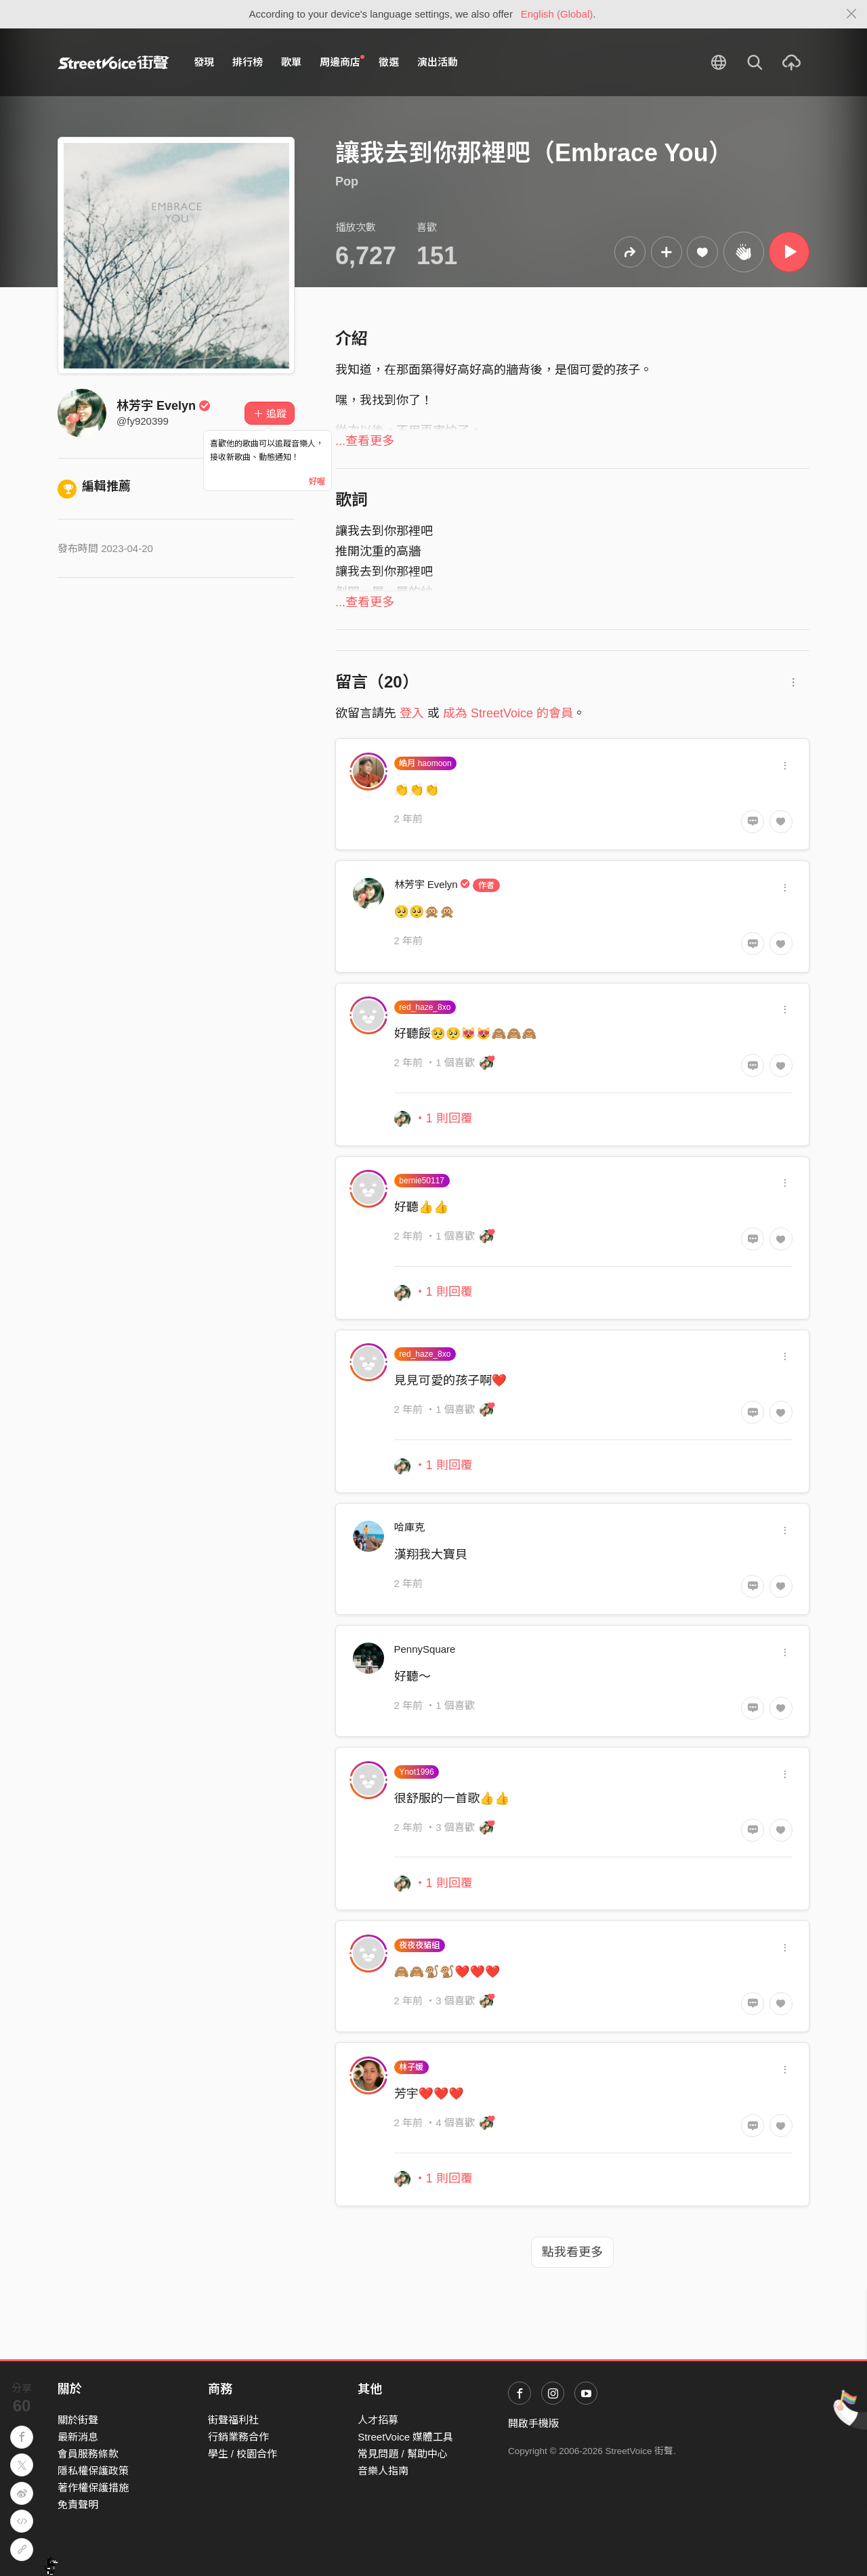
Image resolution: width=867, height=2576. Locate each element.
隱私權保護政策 (93, 2470)
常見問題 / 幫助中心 (403, 2453)
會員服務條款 (88, 2453)
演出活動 (437, 62)
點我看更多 (572, 2252)
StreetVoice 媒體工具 (405, 2437)
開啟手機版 (533, 2423)
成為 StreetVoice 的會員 (508, 713)
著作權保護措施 (93, 2487)
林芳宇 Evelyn (164, 406)
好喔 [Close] (317, 481)
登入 (412, 713)
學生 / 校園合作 (243, 2453)
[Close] (852, 14)
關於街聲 (78, 2420)
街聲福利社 (233, 2420)
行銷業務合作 (238, 2437)
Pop (346, 181)
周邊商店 (342, 61)
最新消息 (78, 2437)
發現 (204, 62)
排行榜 (247, 62)
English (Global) (557, 14)
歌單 (291, 62)
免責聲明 (78, 2504)
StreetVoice (113, 62)
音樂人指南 (383, 2470)
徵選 (389, 62)
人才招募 (378, 2420)
